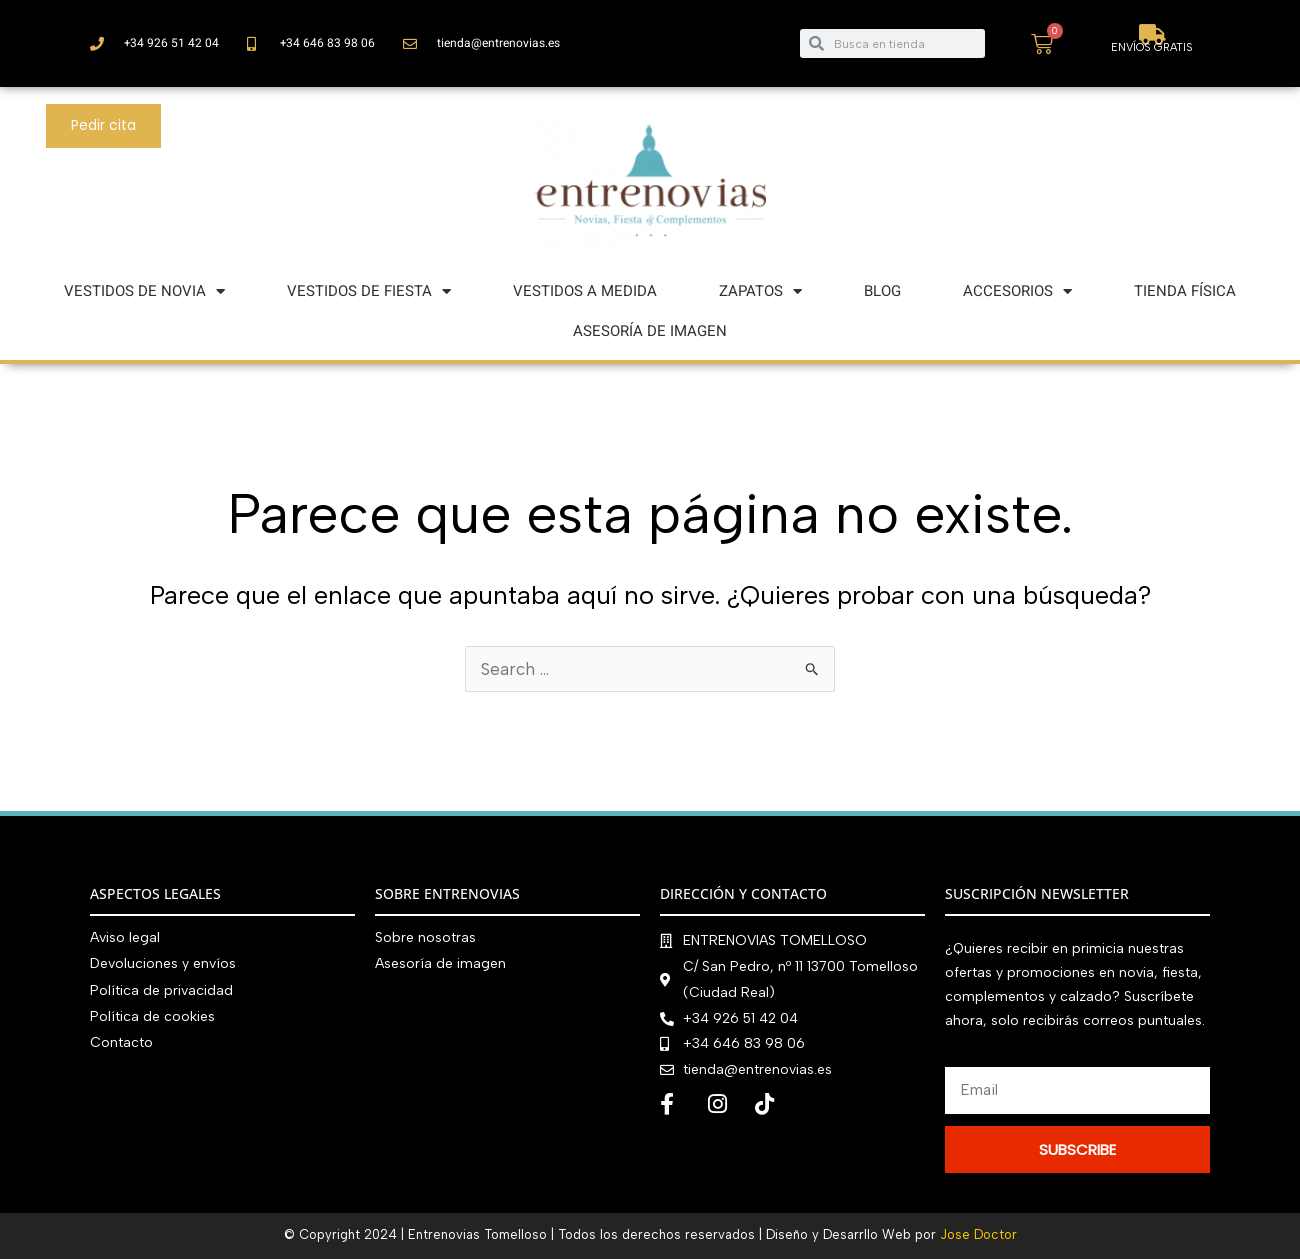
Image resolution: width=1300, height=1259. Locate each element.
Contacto (121, 1041)
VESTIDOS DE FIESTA (369, 291)
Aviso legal (125, 937)
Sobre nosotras (425, 937)
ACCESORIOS (1017, 291)
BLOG (882, 291)
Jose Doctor (978, 1234)
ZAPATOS (760, 291)
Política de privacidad (161, 989)
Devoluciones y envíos (163, 963)
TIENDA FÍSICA (1185, 291)
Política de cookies (152, 1015)
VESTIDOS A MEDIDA (585, 291)
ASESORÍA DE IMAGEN (650, 331)
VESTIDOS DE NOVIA (144, 291)
